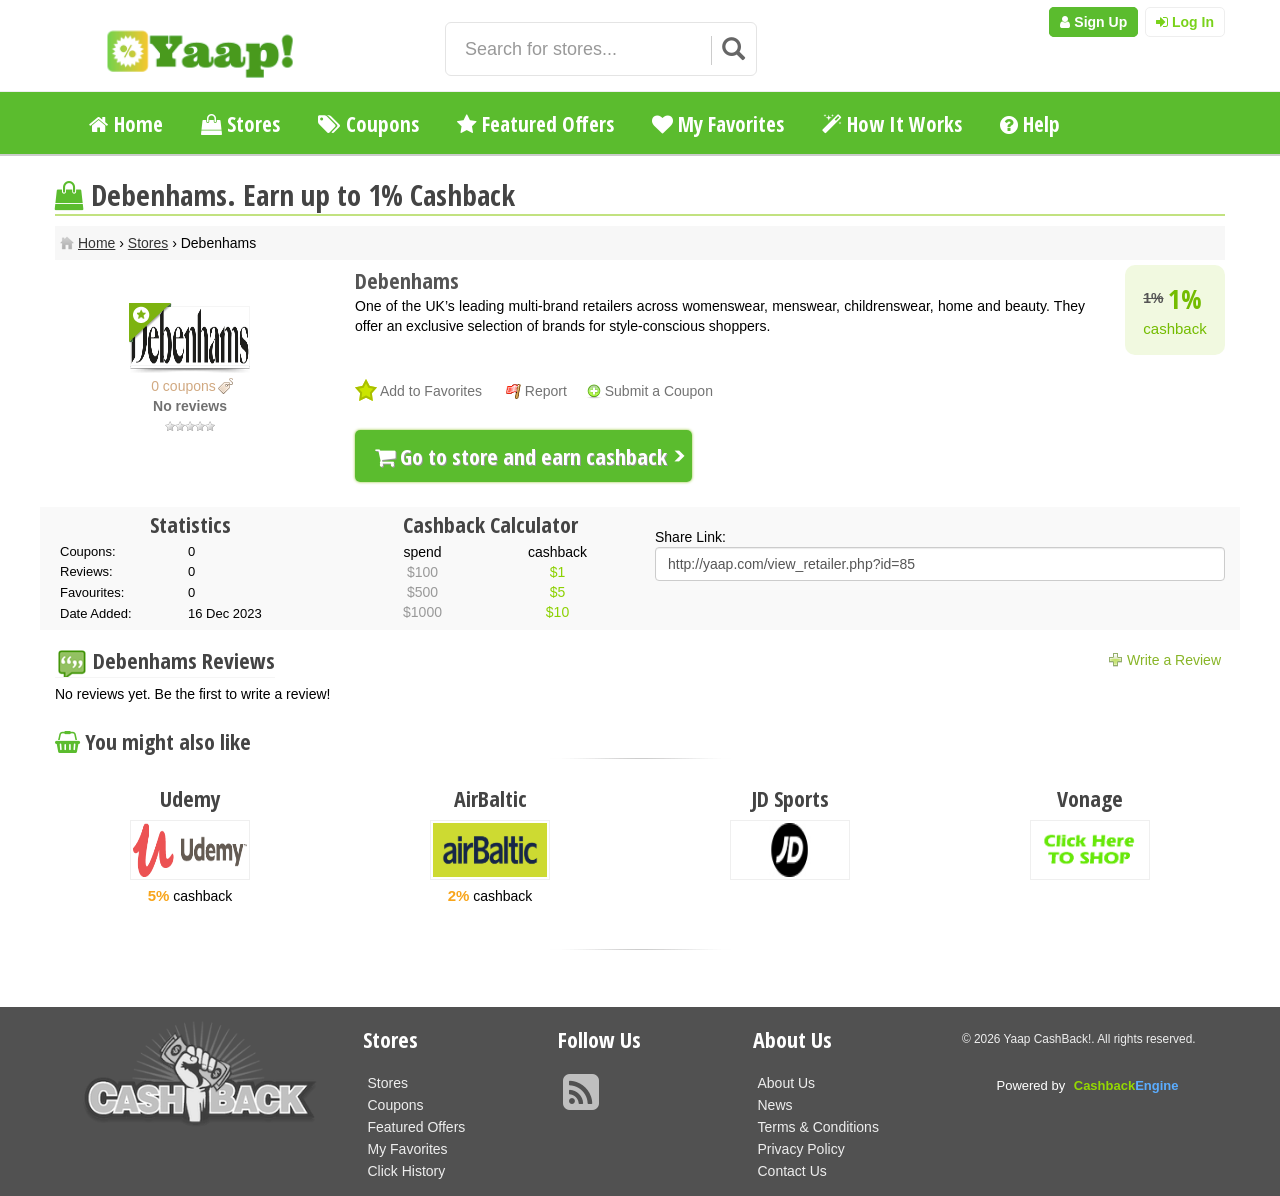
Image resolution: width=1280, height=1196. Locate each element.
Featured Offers (535, 124)
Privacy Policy (801, 1149)
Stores (240, 124)
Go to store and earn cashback (521, 456)
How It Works (892, 124)
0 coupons (183, 386)
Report (546, 391)
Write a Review (1174, 660)
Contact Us (792, 1171)
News (775, 1105)
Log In (1185, 22)
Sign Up (1093, 22)
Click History (407, 1171)
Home (126, 124)
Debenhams (407, 280)
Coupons (368, 124)
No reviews (190, 406)
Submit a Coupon (659, 391)
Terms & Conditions (818, 1127)
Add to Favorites (431, 391)
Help (1030, 124)
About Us (787, 1083)
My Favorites (718, 124)
